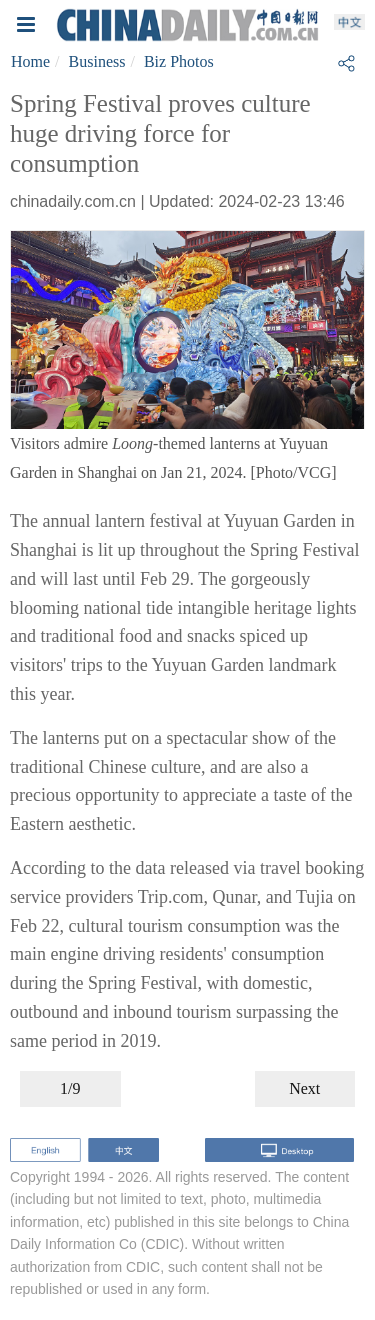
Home (30, 61)
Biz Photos (179, 61)
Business (97, 61)
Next (304, 1088)
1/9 (70, 1088)
